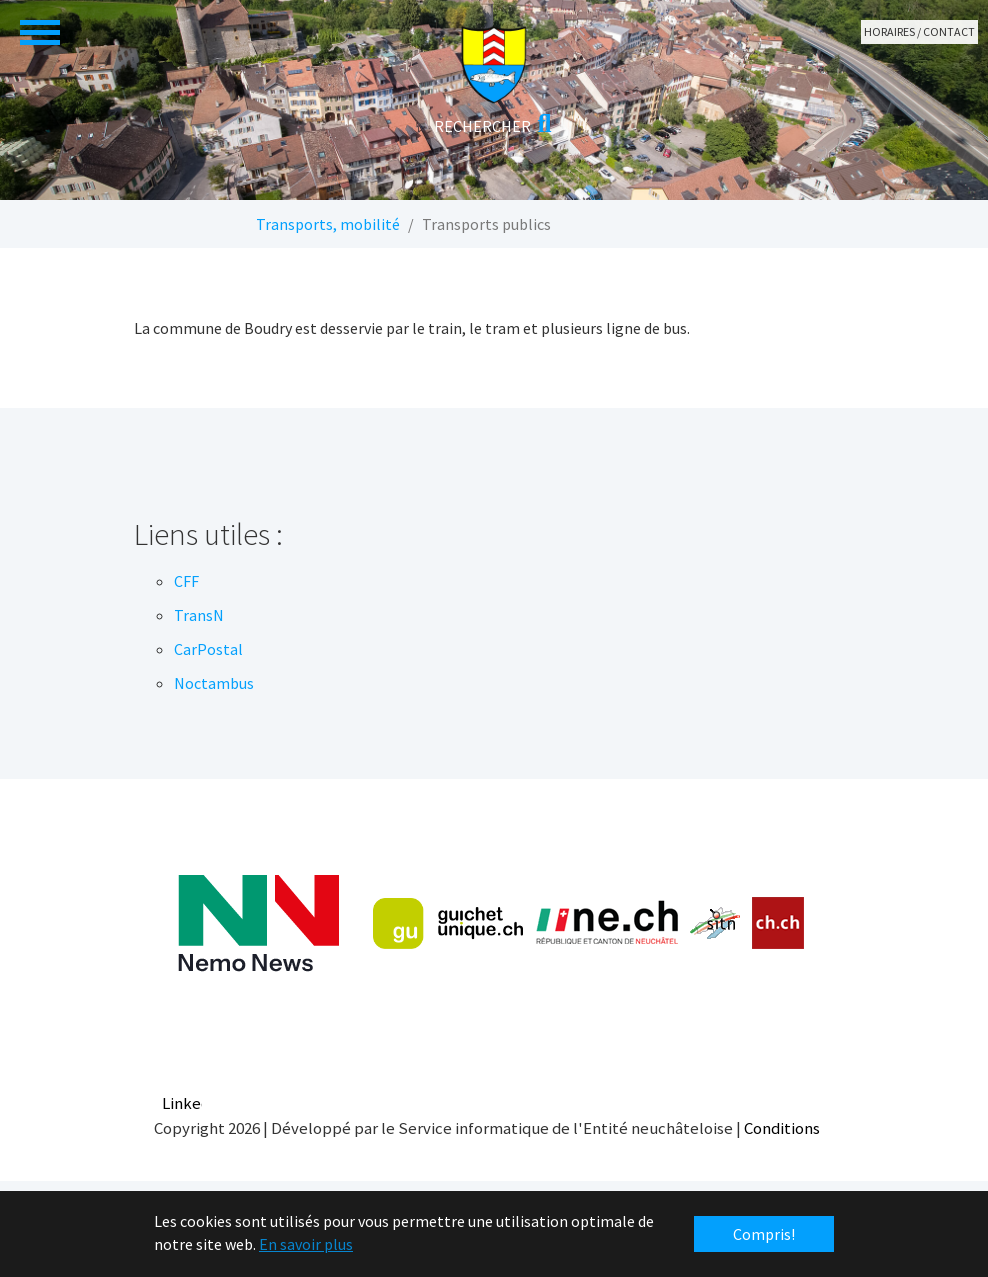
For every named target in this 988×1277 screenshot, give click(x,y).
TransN (199, 615)
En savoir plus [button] (306, 1244)
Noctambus (214, 683)
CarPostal (208, 649)
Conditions (782, 1128)
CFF (186, 581)
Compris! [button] (764, 1234)
